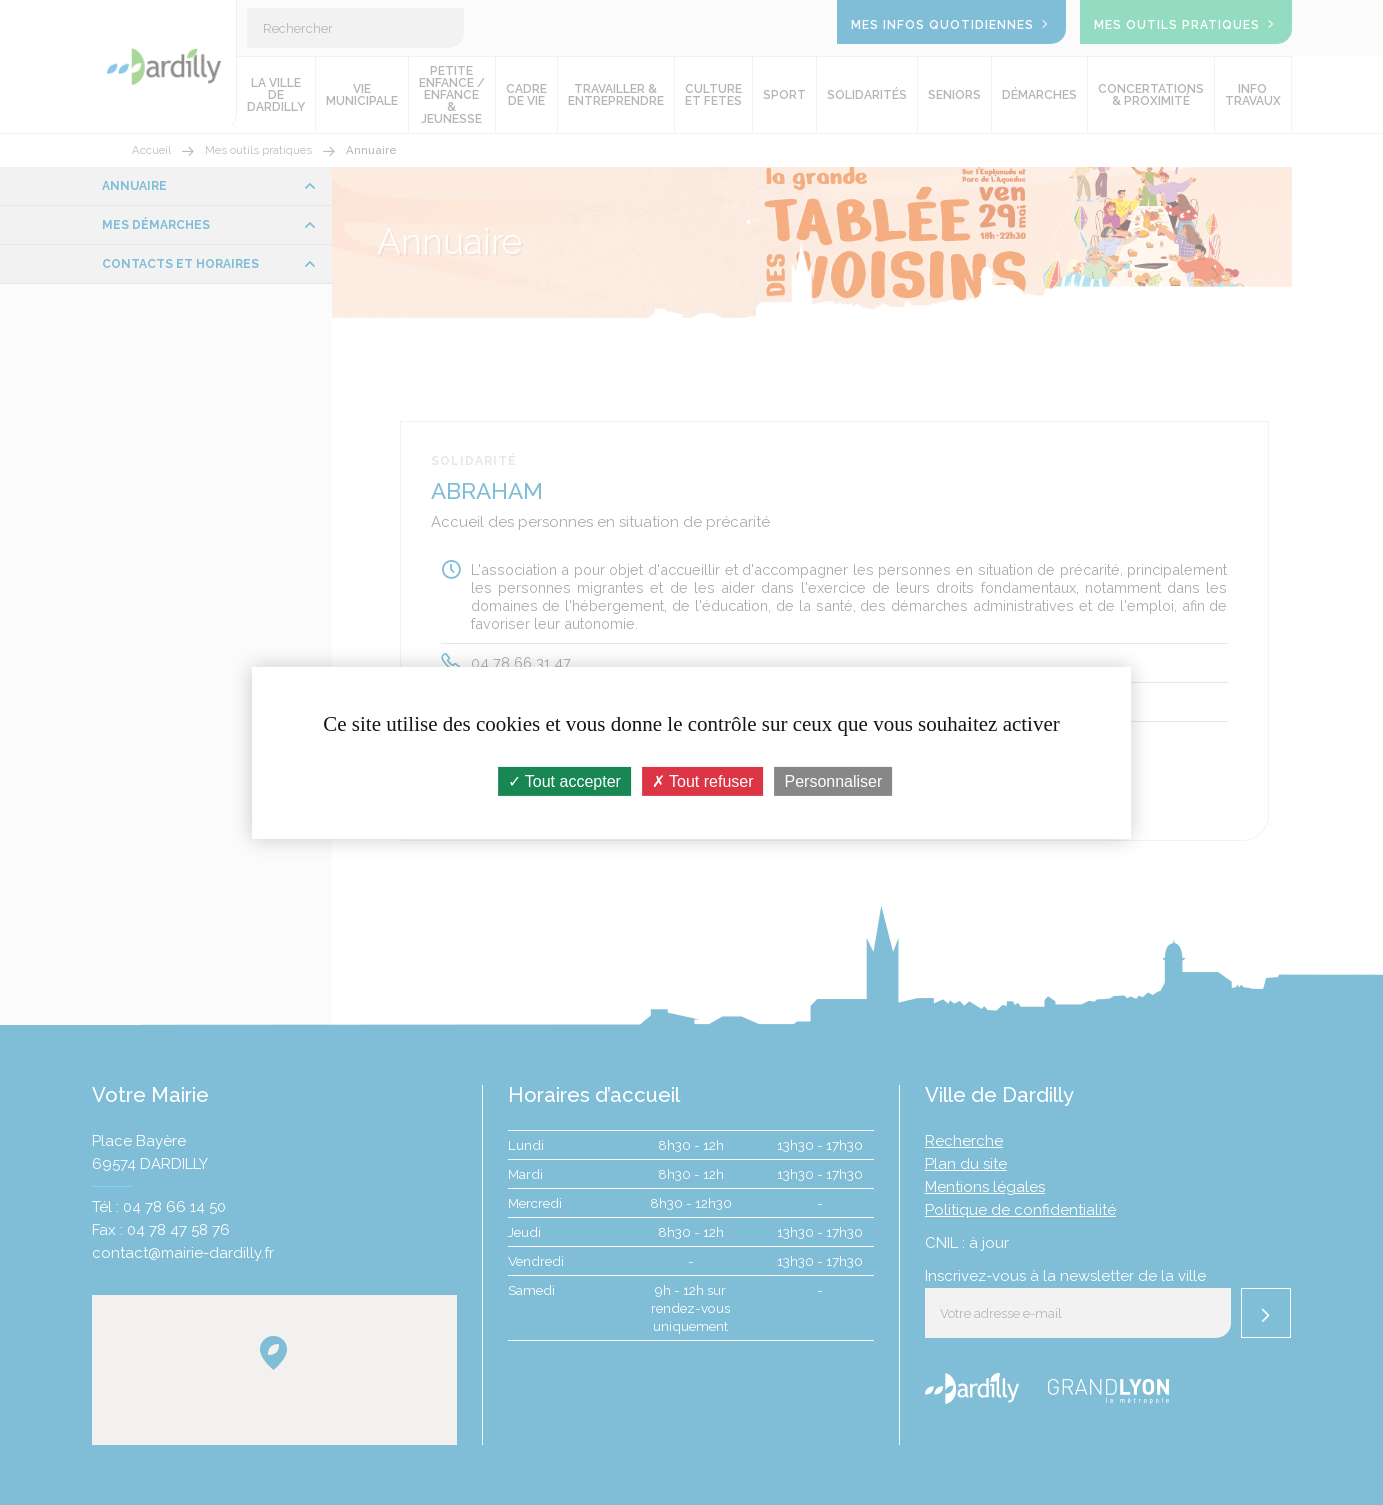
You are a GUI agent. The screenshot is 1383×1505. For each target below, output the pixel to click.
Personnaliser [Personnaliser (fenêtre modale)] (834, 780)
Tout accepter (564, 780)
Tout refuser (703, 780)
